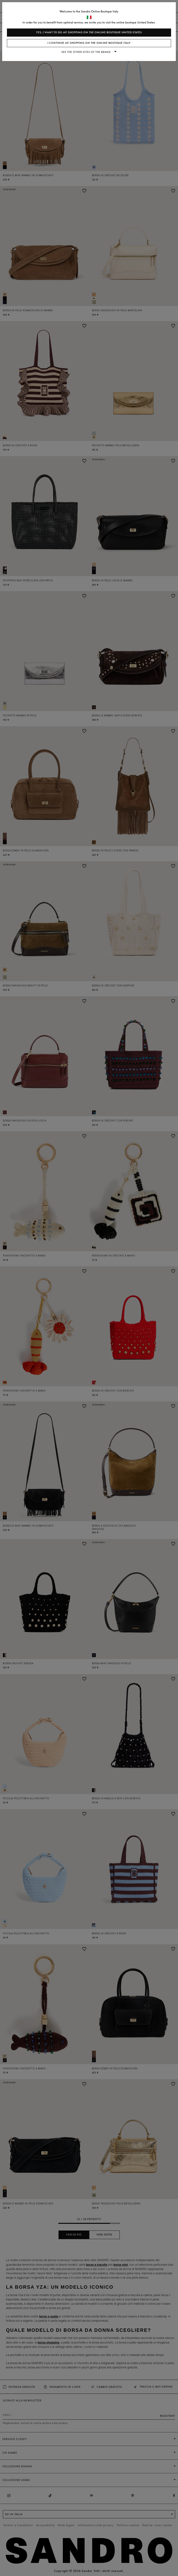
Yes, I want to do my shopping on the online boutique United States (89, 32)
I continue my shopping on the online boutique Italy (89, 43)
